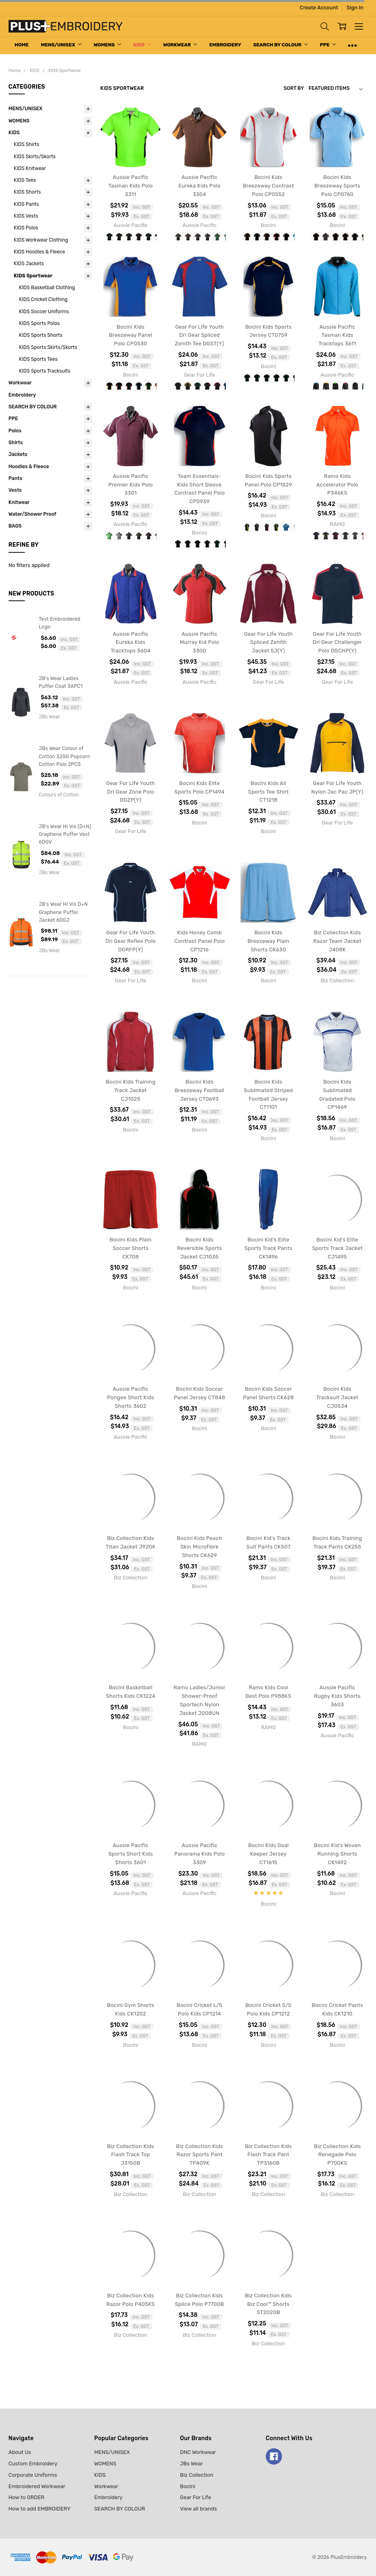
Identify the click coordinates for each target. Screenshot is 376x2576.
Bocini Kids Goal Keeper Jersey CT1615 (268, 1853)
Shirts (16, 442)
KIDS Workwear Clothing (41, 240)
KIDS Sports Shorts (41, 335)
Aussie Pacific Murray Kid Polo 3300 (199, 642)
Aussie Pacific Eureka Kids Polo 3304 (199, 185)
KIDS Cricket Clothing (43, 299)
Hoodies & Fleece (29, 466)
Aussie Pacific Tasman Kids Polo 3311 (130, 185)
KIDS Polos (26, 228)
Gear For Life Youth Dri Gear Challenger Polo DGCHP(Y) (337, 642)
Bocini (187, 2486)
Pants (15, 478)
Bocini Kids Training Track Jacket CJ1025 (130, 1090)
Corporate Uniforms (33, 2475)
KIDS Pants (26, 204)
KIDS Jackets (29, 263)
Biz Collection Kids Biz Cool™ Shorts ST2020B (268, 2304)
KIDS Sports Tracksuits (44, 371)
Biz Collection (196, 2475)
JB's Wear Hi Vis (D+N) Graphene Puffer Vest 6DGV (65, 834)
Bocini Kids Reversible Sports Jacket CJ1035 (199, 1248)
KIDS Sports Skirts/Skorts (48, 347)
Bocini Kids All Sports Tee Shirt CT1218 (268, 791)
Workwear (180, 45)
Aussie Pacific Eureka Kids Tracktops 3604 (131, 642)
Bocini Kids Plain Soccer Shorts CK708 (130, 1248)
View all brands (198, 2509)
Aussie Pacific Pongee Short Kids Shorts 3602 (130, 1397)
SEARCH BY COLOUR (280, 45)
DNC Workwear (198, 2452)
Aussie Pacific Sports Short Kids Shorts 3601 (130, 1853)
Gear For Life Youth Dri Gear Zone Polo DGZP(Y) (130, 791)
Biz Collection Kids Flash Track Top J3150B (130, 2154)
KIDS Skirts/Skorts (35, 156)
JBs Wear (191, 2463)
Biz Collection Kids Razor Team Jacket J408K (337, 941)
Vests (15, 490)
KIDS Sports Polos (39, 323)
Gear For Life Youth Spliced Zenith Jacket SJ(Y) (268, 642)
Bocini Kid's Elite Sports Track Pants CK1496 (269, 1248)
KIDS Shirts (26, 144)
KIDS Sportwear (33, 276)
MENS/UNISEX (61, 45)
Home (22, 45)
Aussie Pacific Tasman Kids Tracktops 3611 (337, 335)
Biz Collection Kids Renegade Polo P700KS (337, 2154)
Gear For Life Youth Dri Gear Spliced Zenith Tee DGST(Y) (199, 335)
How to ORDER (26, 2497)
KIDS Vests (26, 216)
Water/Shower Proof (33, 514)
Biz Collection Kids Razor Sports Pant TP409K (199, 2154)
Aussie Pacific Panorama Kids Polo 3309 (199, 1853)
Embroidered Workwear (37, 2486)
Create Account (319, 7)
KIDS (142, 45)
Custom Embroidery (33, 2463)
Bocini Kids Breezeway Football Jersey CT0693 (199, 1090)
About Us (20, 2452)
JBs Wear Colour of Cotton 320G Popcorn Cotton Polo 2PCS (64, 756)
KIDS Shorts (27, 192)
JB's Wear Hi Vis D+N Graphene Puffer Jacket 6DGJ (63, 912)
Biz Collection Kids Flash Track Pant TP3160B (268, 2154)
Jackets (18, 454)
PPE (328, 45)
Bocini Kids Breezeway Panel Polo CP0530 (130, 335)
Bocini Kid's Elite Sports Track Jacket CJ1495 (337, 1248)
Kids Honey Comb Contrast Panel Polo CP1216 (199, 941)
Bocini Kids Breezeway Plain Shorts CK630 (268, 941)
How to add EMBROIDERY (39, 2509)
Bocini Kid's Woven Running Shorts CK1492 (337, 1853)
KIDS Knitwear (30, 168)
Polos (15, 431)
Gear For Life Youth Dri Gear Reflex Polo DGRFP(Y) (130, 941)
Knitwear (19, 502)
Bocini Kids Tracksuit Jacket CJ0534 (337, 1397)
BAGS (15, 526)
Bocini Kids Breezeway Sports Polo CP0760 (337, 185)
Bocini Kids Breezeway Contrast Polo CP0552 (268, 185)
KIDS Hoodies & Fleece (39, 252)
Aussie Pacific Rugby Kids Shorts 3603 (337, 1696)
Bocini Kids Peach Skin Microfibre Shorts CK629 (199, 1546)
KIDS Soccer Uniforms (44, 311)
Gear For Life (195, 2497)
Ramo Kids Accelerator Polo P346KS (337, 484)
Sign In (355, 7)
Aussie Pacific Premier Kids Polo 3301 (130, 484)
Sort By (294, 88)
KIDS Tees (25, 180)
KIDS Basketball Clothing (47, 287)
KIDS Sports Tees (38, 359)
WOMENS (107, 45)
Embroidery (225, 45)
